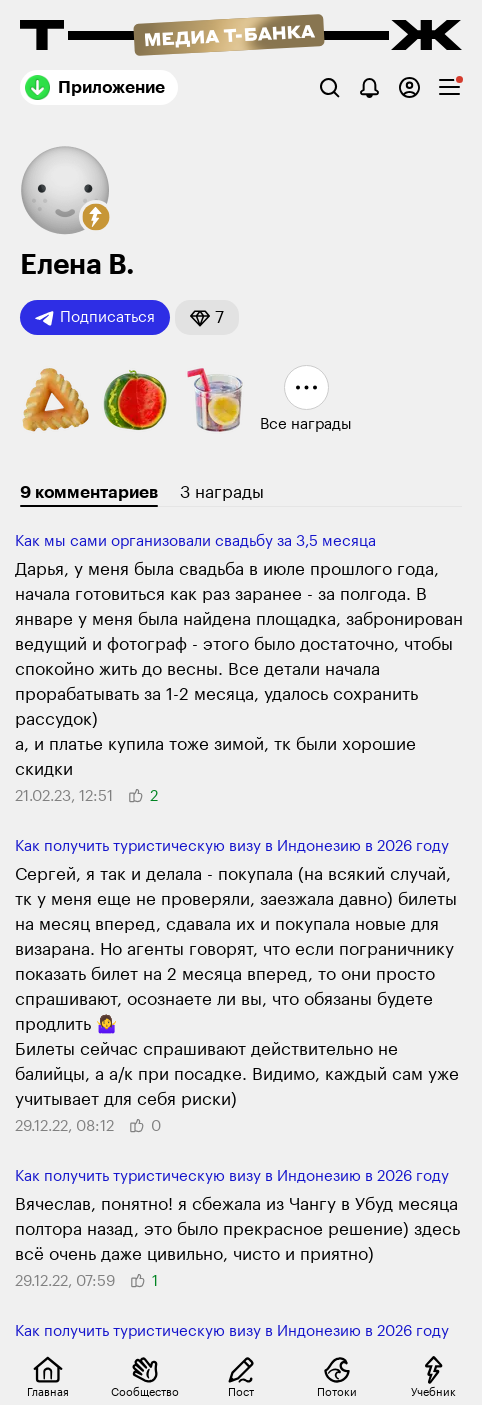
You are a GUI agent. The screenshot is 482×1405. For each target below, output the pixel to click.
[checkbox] (449, 87)
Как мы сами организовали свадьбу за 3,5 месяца (195, 541)
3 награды (222, 492)
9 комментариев (89, 492)
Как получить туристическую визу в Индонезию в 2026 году (232, 846)
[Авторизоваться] (409, 87)
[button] (96, 217)
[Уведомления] (369, 87)
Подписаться (95, 318)
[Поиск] (329, 87)
